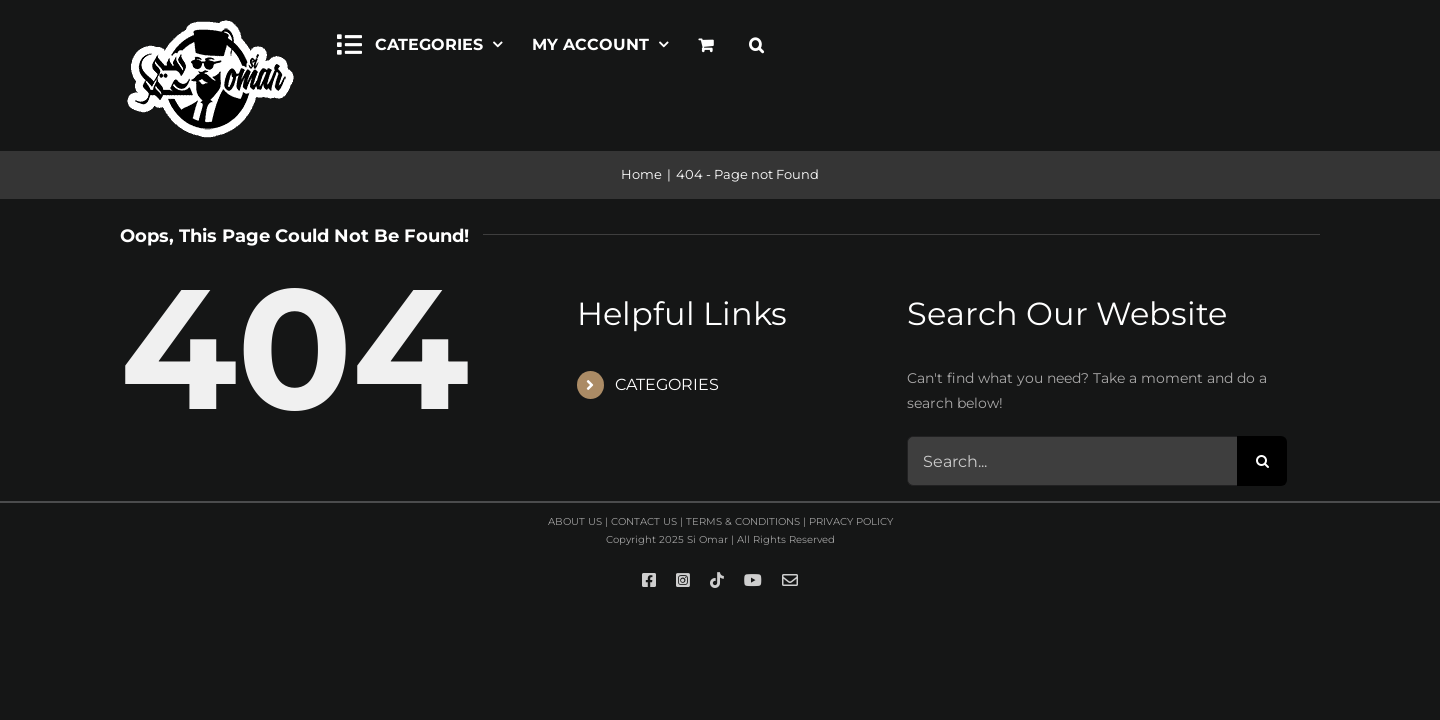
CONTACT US (644, 521)
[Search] (1262, 461)
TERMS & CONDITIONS (743, 521)
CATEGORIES (667, 384)
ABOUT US (575, 521)
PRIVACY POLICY (851, 521)
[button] (756, 42)
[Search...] (1072, 461)
